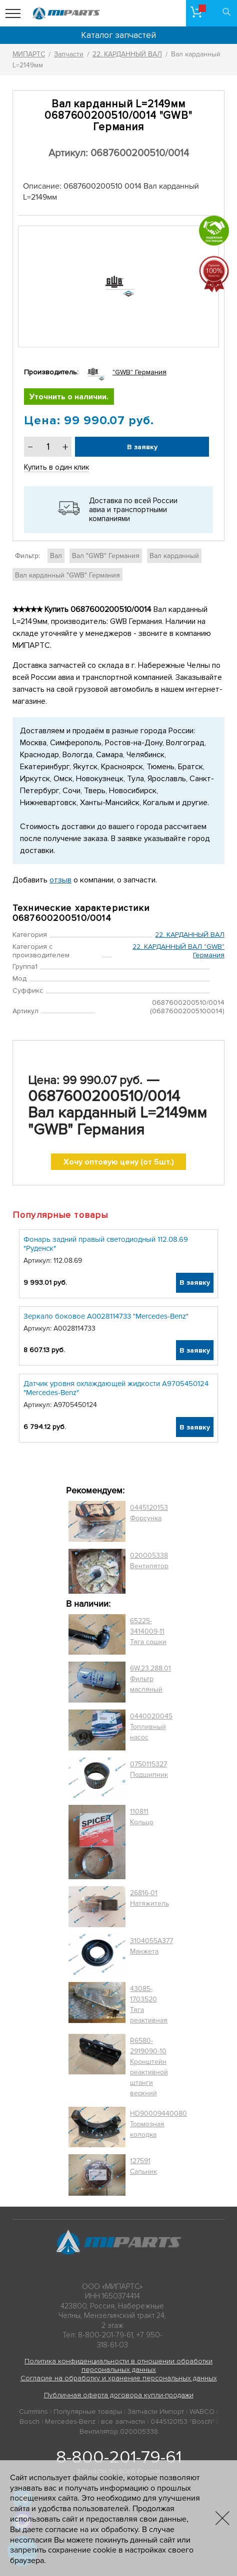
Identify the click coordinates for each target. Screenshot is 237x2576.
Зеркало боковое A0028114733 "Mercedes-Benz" (106, 1316)
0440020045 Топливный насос (151, 1726)
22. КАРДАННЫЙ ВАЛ (189, 934)
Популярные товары (88, 2411)
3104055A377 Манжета (151, 1946)
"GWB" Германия (139, 372)
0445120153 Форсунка (149, 1512)
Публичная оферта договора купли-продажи (119, 2395)
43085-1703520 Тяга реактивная (149, 2004)
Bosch (30, 2421)
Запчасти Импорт (156, 2411)
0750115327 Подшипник (149, 1769)
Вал (56, 556)
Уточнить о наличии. (69, 397)
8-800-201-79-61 (119, 2457)
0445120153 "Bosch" (182, 2421)
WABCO (202, 2411)
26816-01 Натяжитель (149, 1898)
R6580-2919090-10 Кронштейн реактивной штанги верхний (149, 2066)
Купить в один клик (56, 467)
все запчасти (123, 2421)
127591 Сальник (143, 2166)
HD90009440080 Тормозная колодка (158, 2124)
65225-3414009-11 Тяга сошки (148, 1631)
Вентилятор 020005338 (119, 2431)
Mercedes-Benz (70, 2421)
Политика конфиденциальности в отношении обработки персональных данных (118, 2365)
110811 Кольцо (142, 1816)
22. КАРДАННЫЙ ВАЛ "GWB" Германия (178, 950)
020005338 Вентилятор (149, 1560)
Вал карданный (174, 556)
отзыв (61, 880)
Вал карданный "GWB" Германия (67, 575)
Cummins (33, 2411)
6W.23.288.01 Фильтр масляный (150, 1679)
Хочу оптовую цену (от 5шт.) (119, 1162)
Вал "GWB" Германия (106, 556)
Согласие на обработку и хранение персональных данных (118, 2378)
